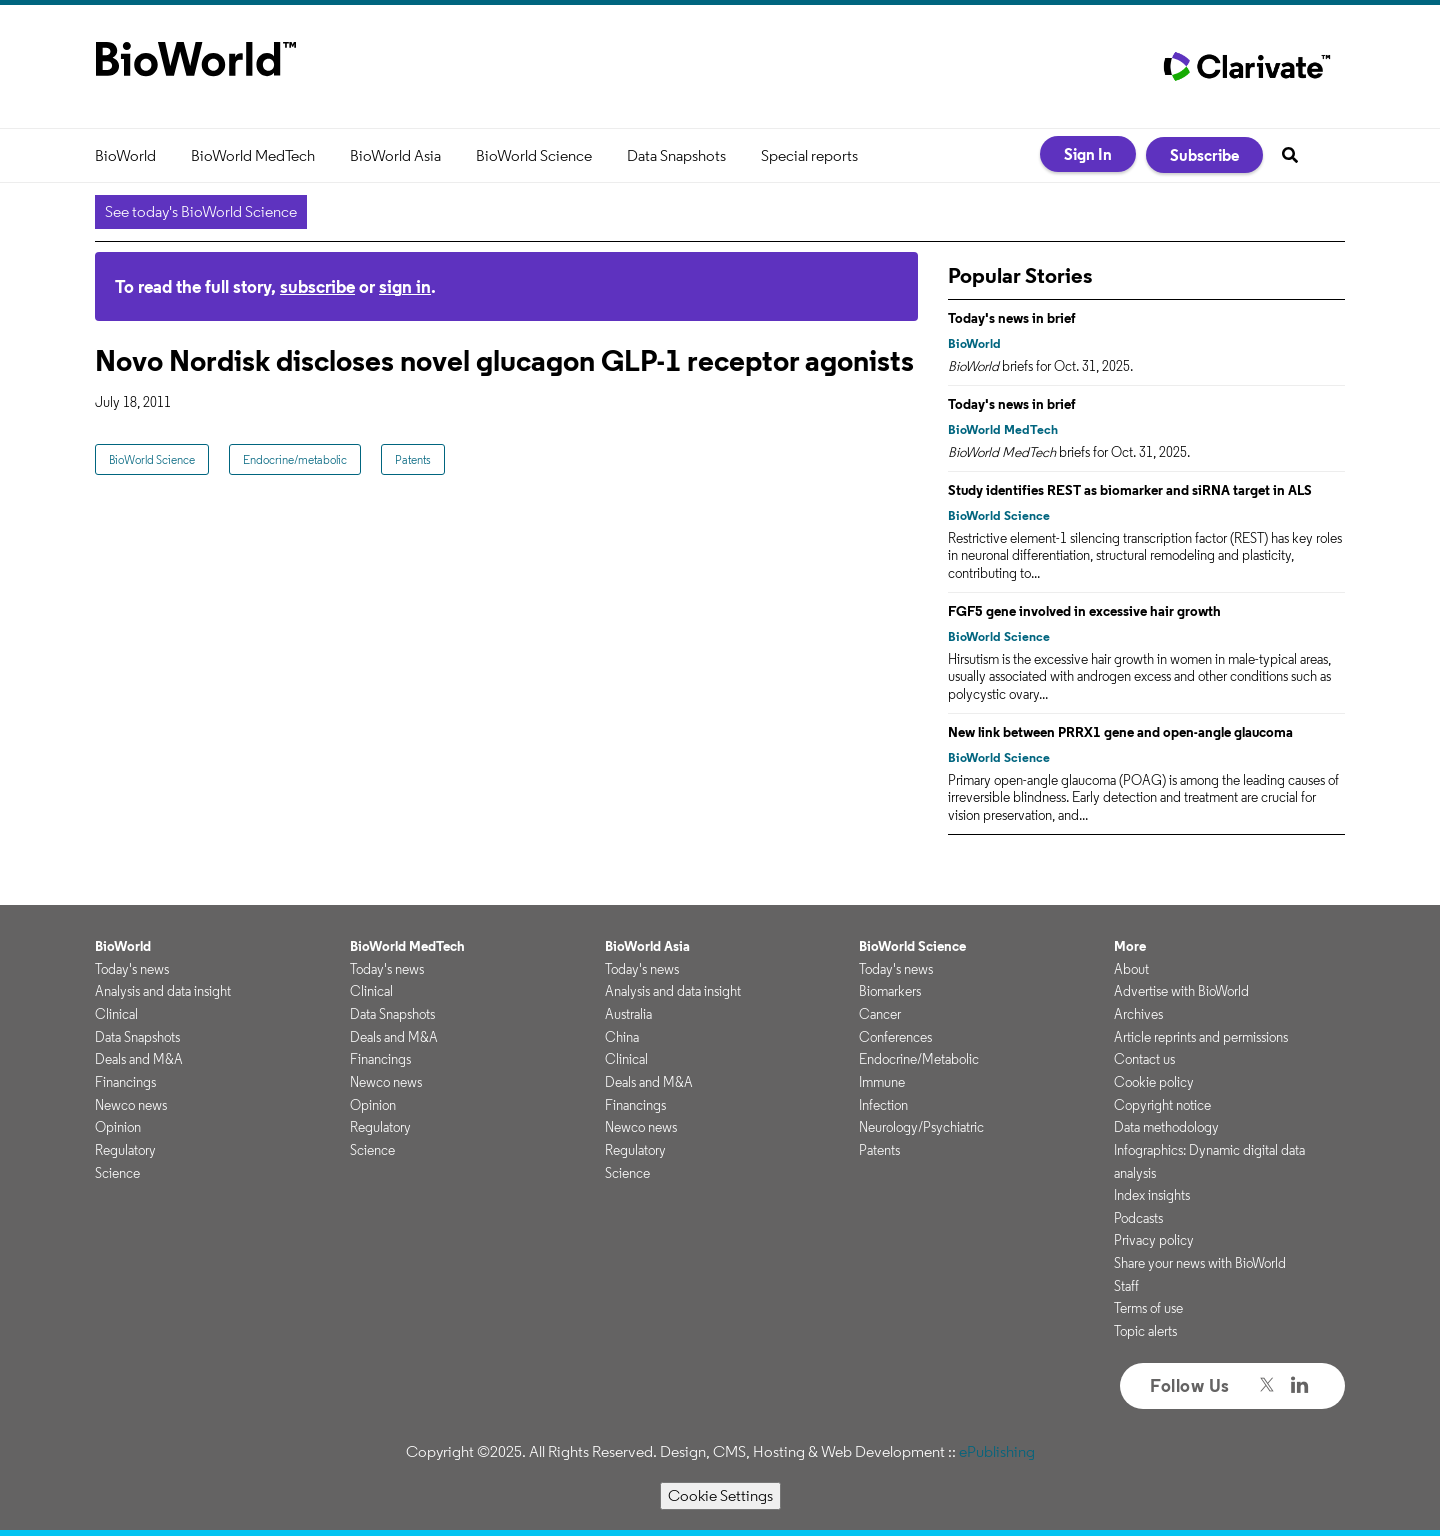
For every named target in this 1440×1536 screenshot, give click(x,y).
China (622, 1037)
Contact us (1144, 1059)
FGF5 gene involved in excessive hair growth (1084, 611)
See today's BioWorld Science (201, 211)
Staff (1126, 1286)
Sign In (1088, 154)
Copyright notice (1162, 1105)
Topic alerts (1145, 1331)
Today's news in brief (1012, 318)
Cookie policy (1154, 1082)
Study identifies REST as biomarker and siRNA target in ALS (1130, 490)
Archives (1138, 1014)
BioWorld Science (534, 155)
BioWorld (125, 155)
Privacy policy (1154, 1240)
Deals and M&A (139, 1059)
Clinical (116, 1014)
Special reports (809, 155)
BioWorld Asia (395, 155)
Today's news (132, 969)
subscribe (317, 286)
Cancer (880, 1014)
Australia (628, 1014)
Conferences (895, 1037)
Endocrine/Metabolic (919, 1059)
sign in (405, 286)
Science (117, 1173)
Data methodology (1166, 1127)
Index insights (1152, 1195)
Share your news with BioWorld (1200, 1263)
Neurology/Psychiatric (921, 1127)
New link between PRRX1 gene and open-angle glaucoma (1120, 732)
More (1130, 946)
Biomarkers (890, 991)
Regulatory (125, 1150)
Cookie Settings (720, 1495)
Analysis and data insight (163, 991)
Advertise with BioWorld (1181, 991)
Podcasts (1138, 1218)
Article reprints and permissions (1201, 1037)
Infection (883, 1105)
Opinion (118, 1127)
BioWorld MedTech (253, 155)
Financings (125, 1082)
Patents (413, 459)
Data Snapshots (676, 155)
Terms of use (1148, 1308)
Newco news (131, 1105)
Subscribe (1204, 155)
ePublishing (997, 1451)
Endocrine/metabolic (295, 459)
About (1131, 969)
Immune (882, 1082)
